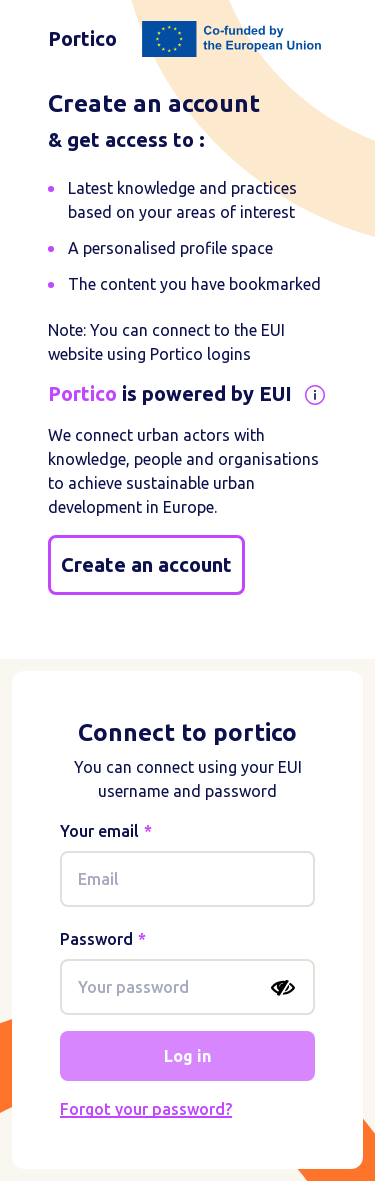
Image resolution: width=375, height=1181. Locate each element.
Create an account (146, 564)
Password (96, 939)
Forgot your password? (146, 1109)
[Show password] (283, 988)
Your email (99, 831)
